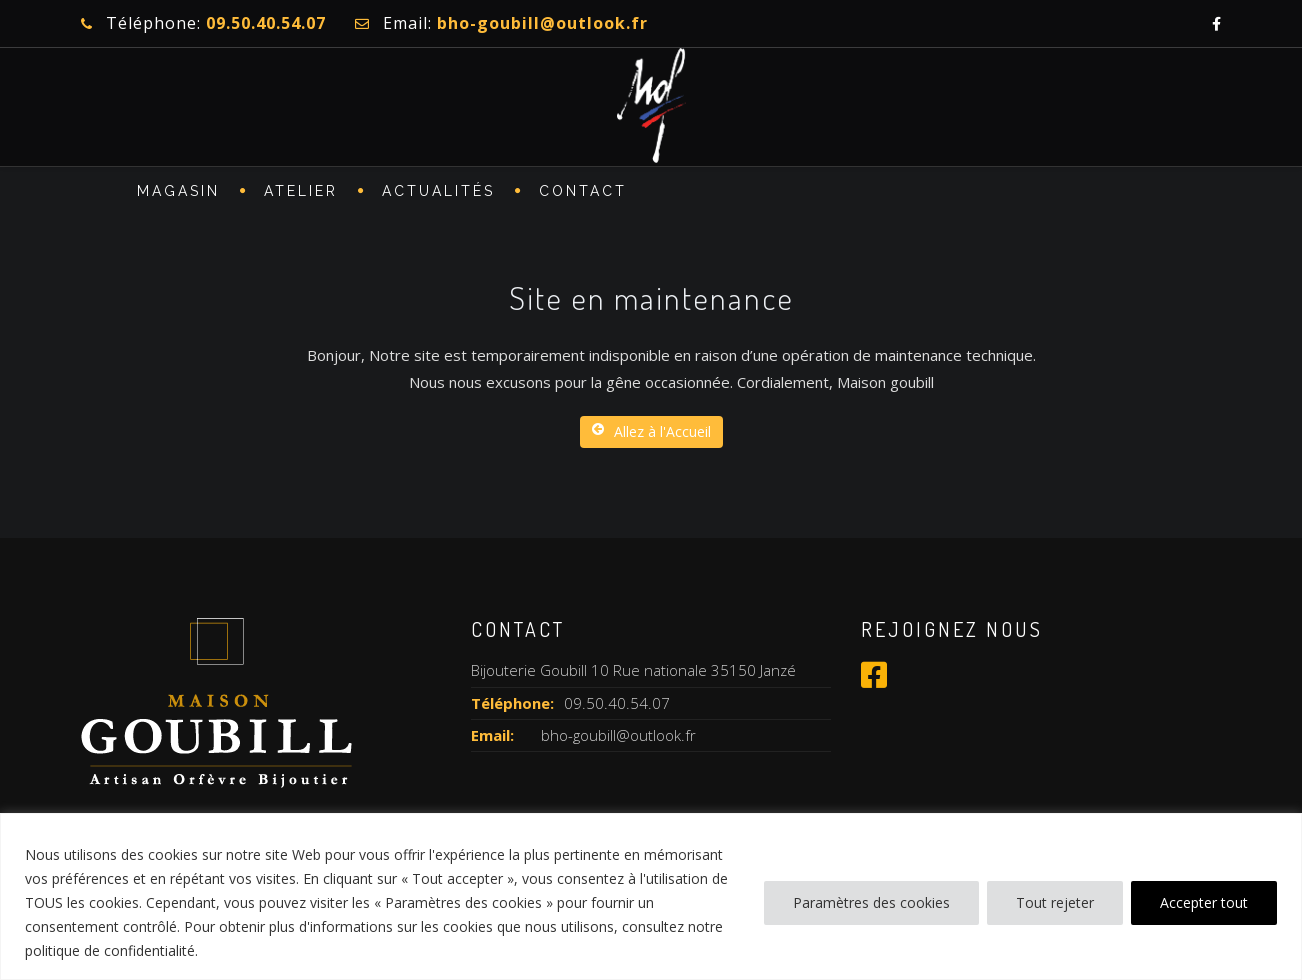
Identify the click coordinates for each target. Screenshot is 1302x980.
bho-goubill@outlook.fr (618, 735)
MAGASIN (178, 196)
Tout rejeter (1055, 902)
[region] (651, 896)
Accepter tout (1204, 902)
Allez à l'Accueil (651, 431)
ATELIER (301, 196)
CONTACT (583, 196)
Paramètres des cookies (871, 902)
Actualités (438, 196)
